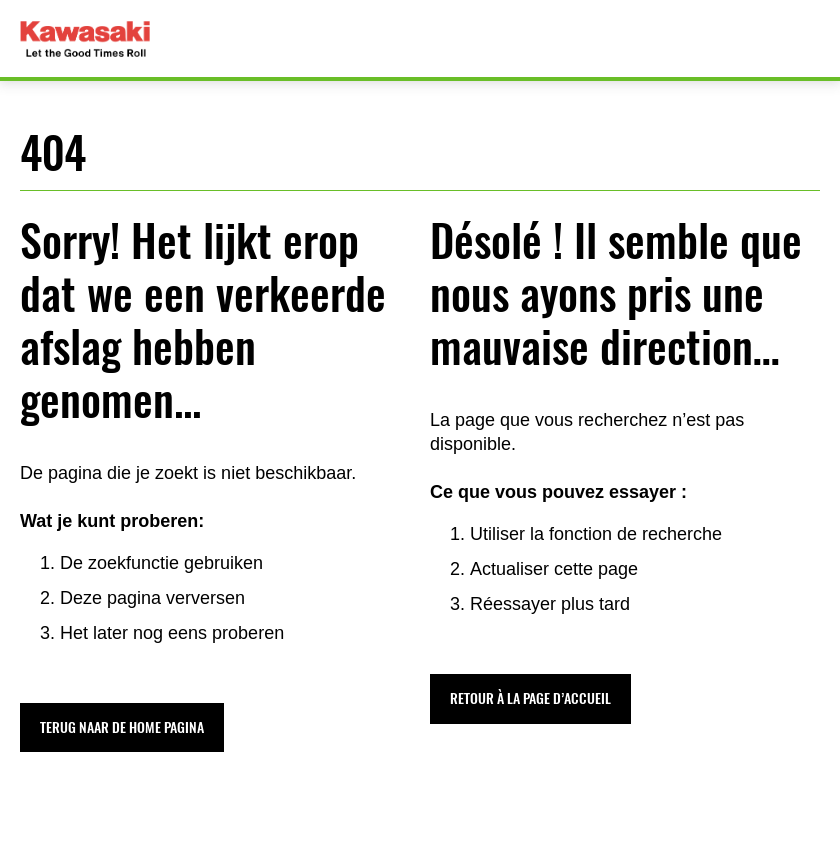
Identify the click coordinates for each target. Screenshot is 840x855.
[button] (122, 727)
